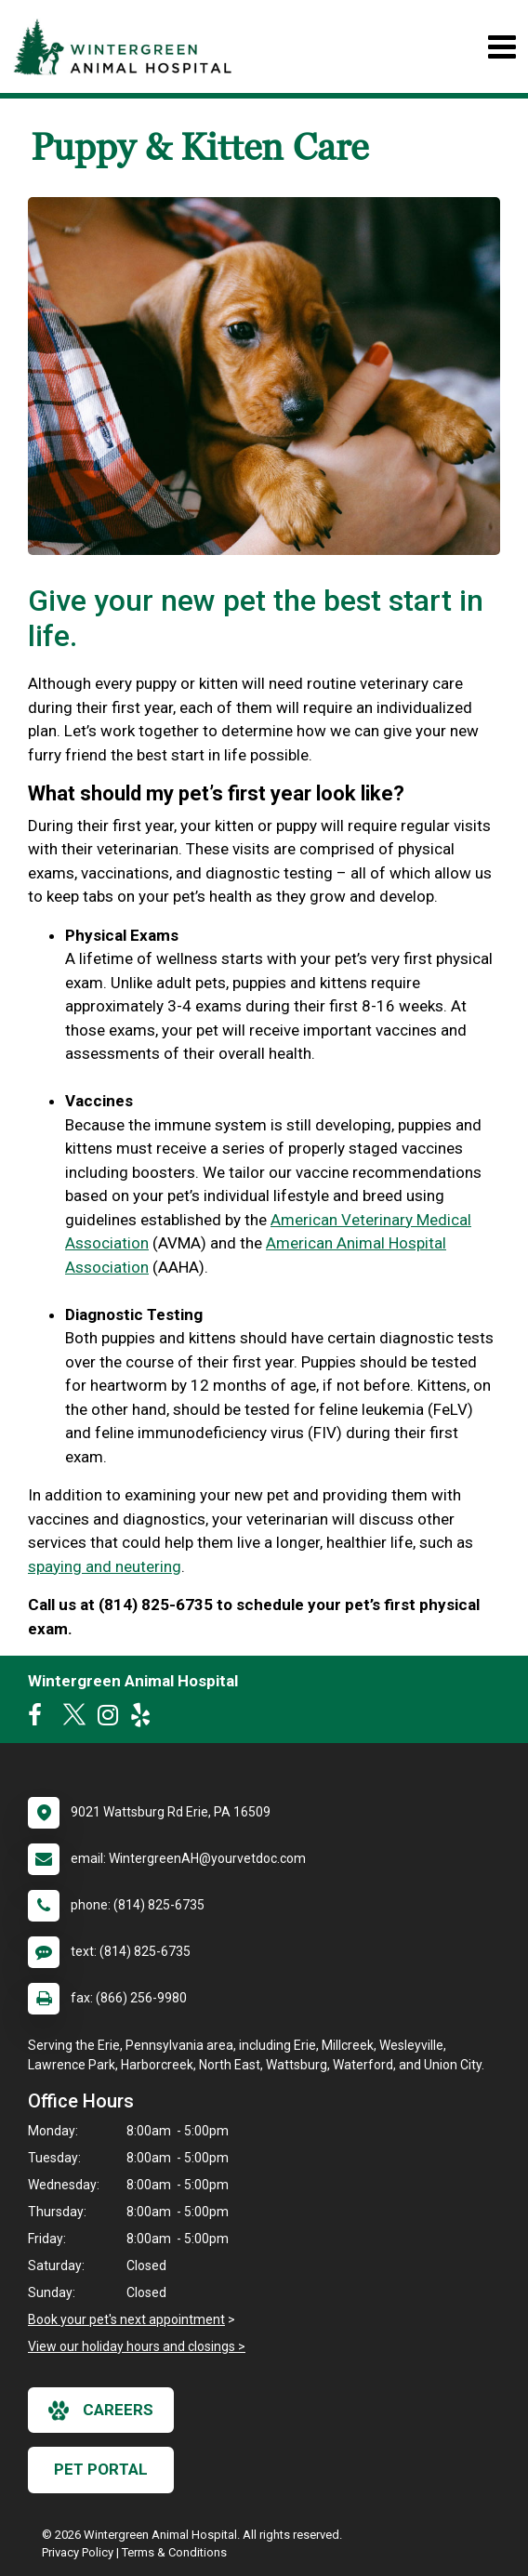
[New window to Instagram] (112, 1718)
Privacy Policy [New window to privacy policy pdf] (77, 2552)
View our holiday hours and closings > (136, 2346)
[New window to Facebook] (39, 1718)
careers (100, 2410)
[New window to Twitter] (74, 1718)
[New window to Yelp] (145, 1718)
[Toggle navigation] (501, 47)
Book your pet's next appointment (126, 2319)
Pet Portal (101, 2469)
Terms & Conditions (174, 2552)
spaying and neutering (104, 1566)
